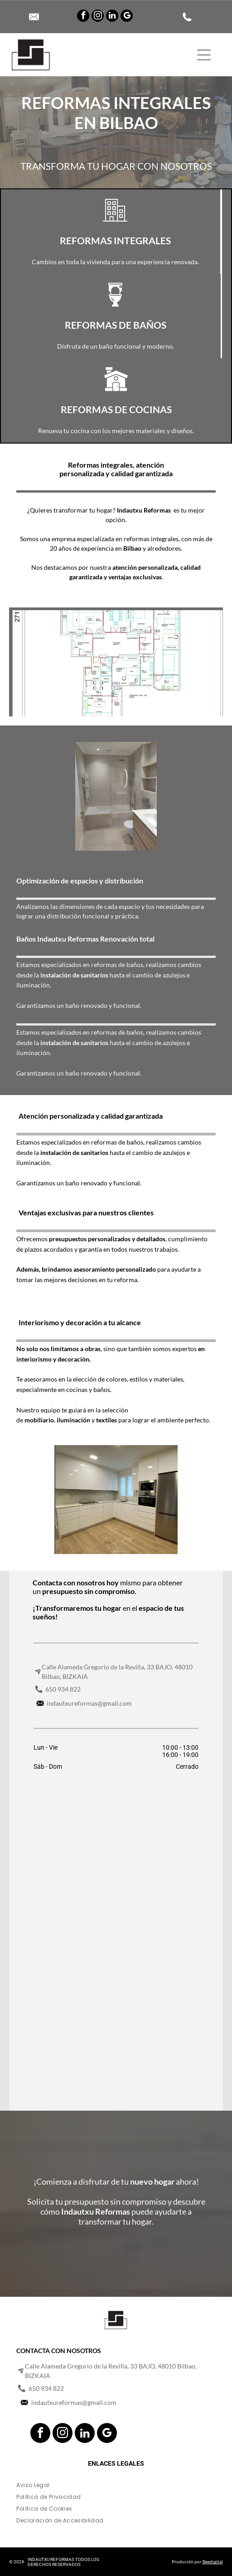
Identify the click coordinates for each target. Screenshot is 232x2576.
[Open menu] (204, 55)
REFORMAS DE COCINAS (116, 409)
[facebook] (83, 17)
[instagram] (98, 17)
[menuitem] (115, 2487)
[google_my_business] (127, 17)
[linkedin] (112, 17)
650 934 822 (63, 1689)
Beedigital (213, 2561)
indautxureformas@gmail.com (89, 1703)
